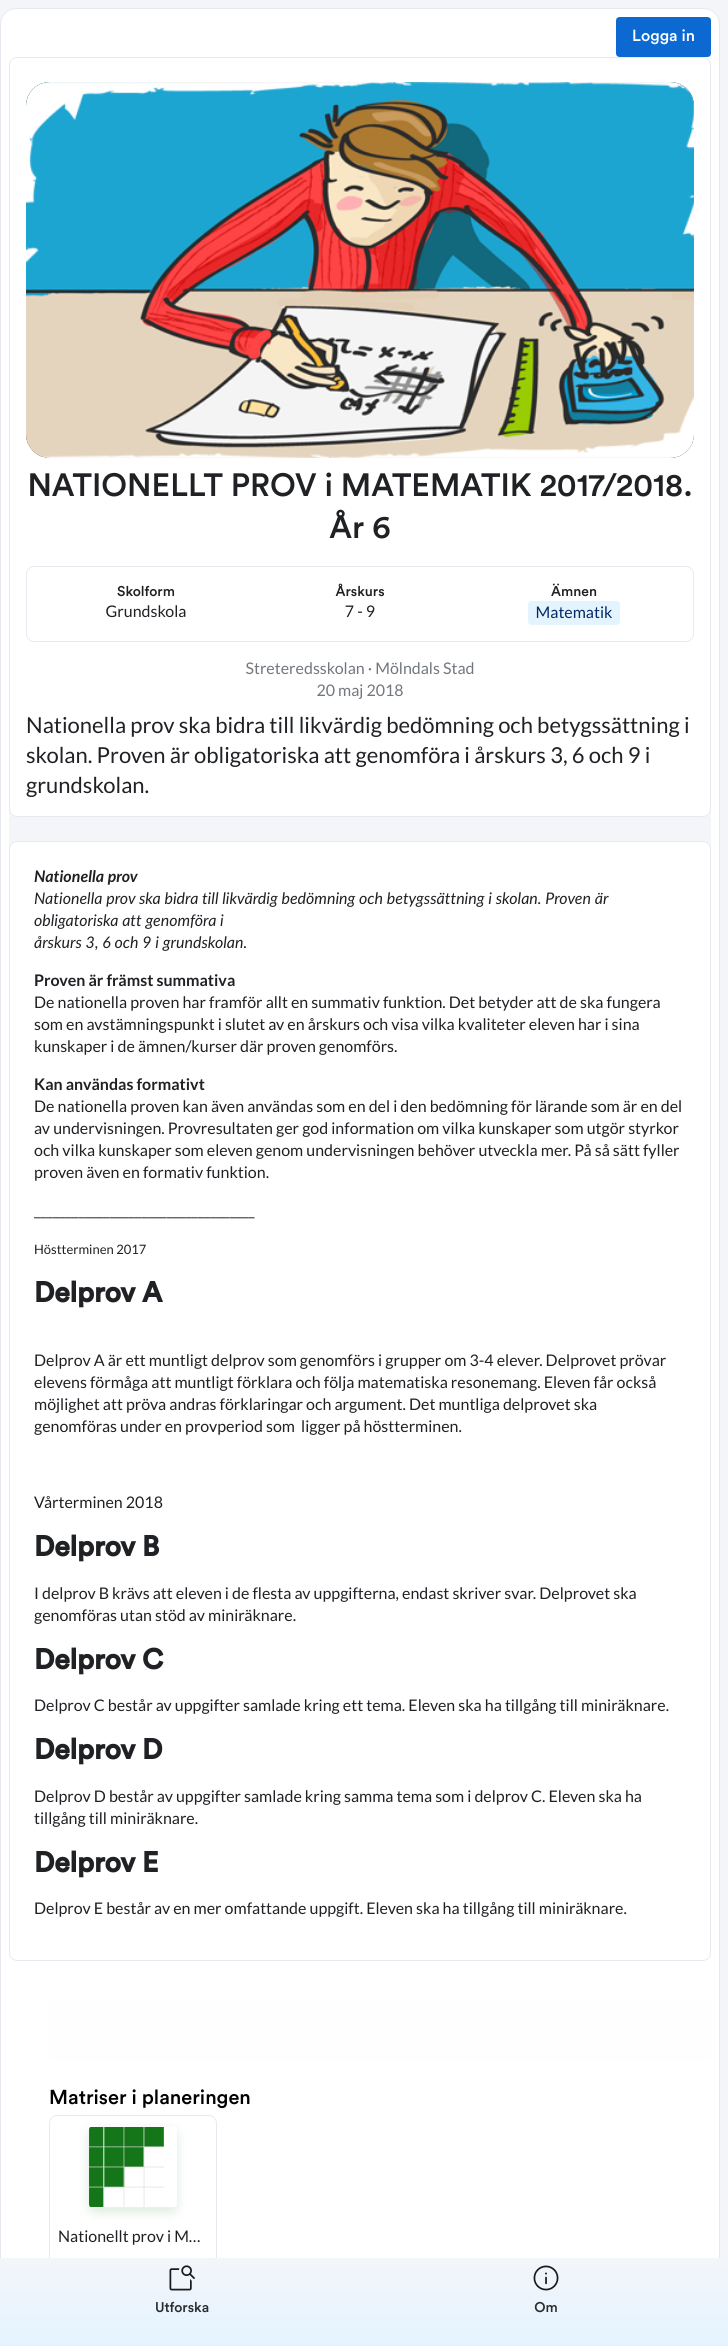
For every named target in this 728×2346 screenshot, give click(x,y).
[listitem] (182, 2302)
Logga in (663, 37)
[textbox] (360, 1401)
